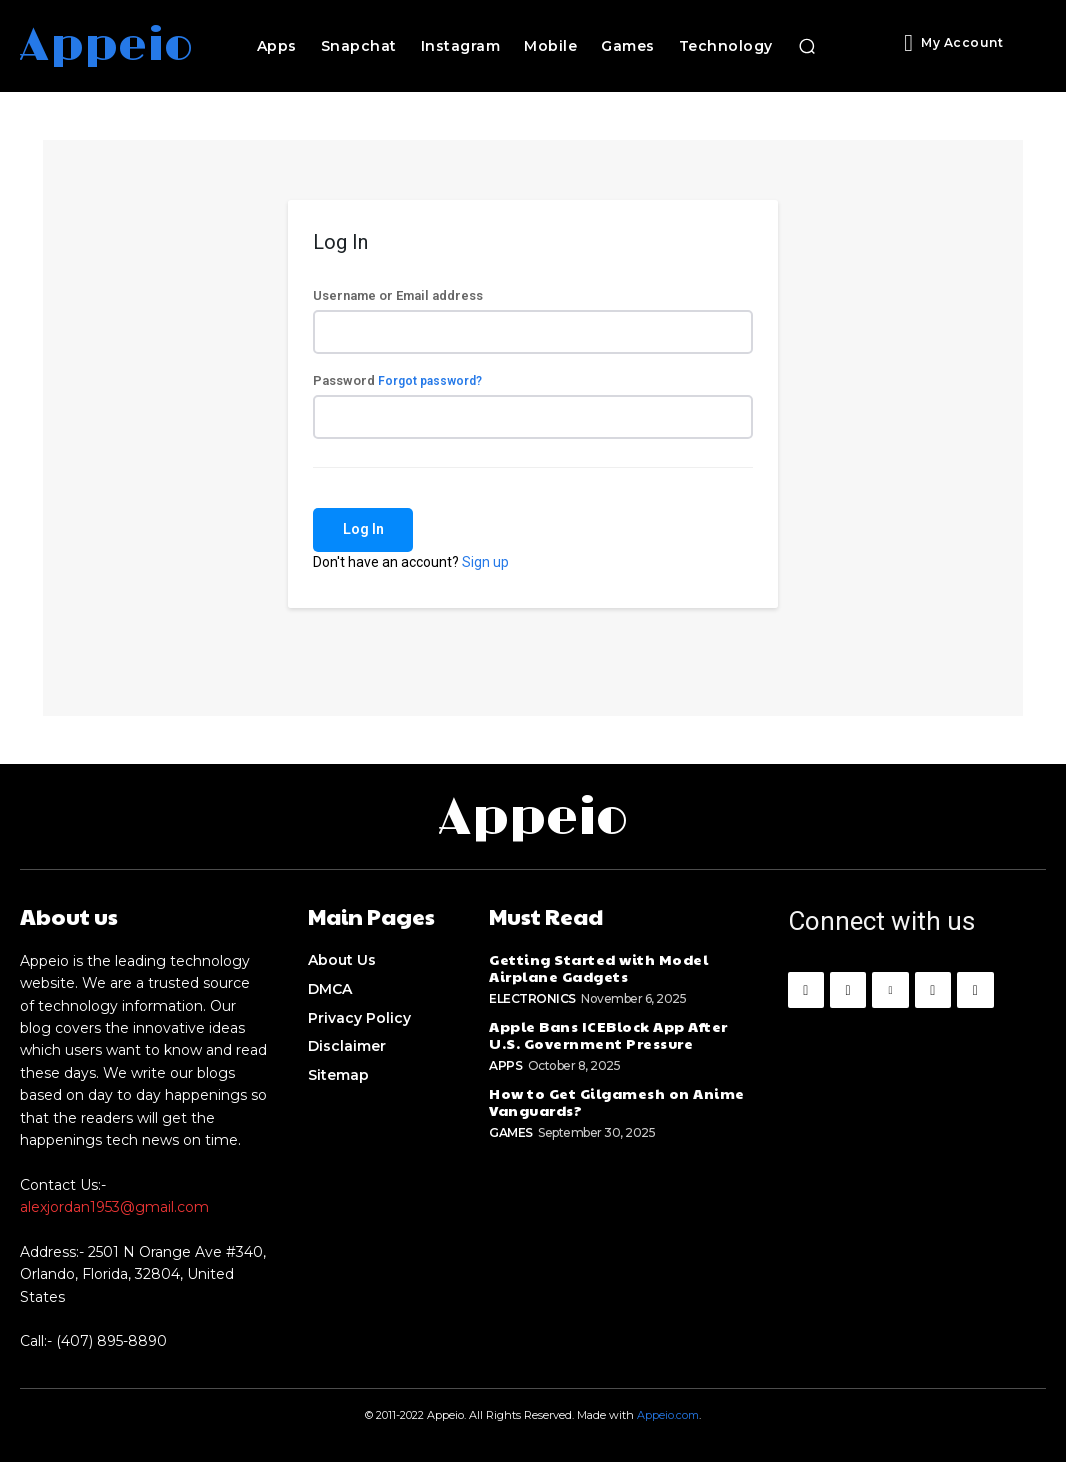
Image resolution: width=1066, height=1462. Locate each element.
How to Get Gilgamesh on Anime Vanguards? (616, 1100)
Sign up (485, 562)
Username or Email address (398, 295)
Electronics (532, 998)
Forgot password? (430, 381)
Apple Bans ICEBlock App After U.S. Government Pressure (607, 1034)
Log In (363, 529)
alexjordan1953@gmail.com (114, 1207)
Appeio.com (668, 1415)
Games (511, 1131)
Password (397, 380)
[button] (807, 46)
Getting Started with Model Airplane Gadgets (595, 967)
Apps (505, 1064)
